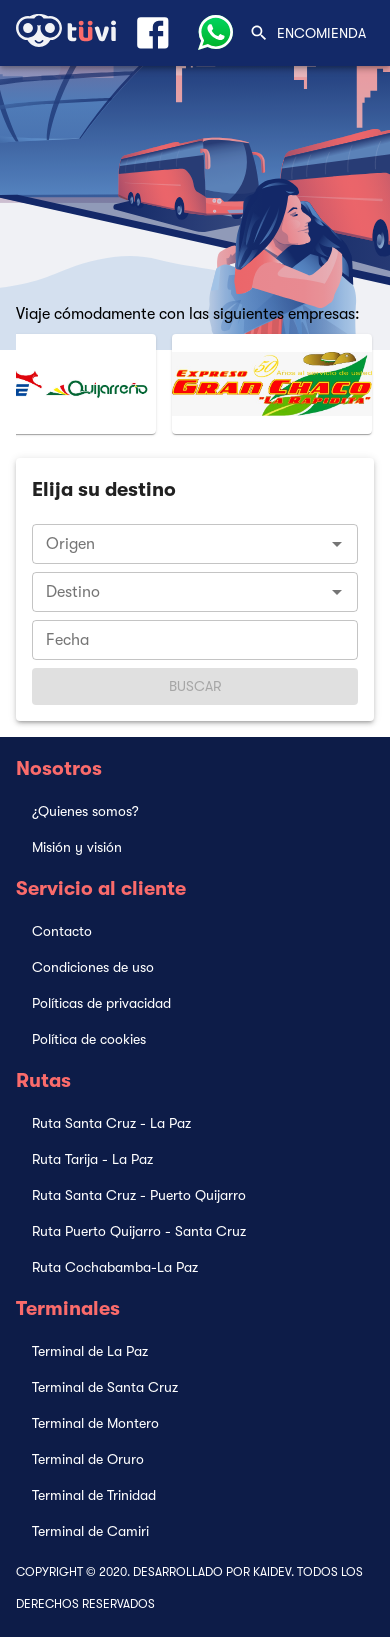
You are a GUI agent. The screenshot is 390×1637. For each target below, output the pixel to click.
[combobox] (195, 544)
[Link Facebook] (153, 33)
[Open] (337, 544)
